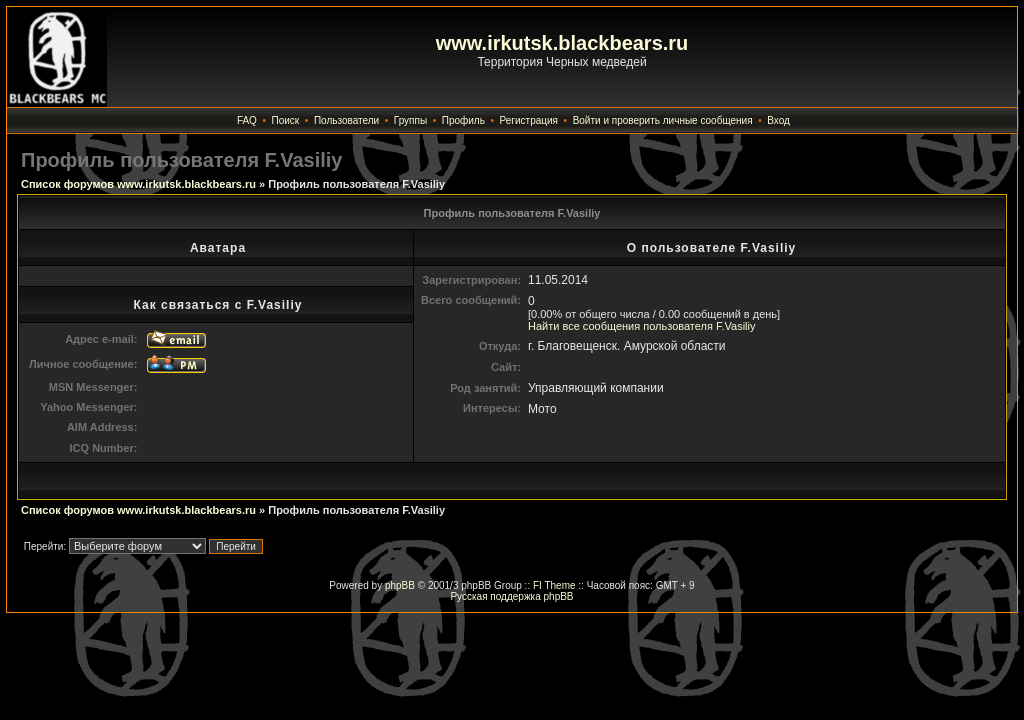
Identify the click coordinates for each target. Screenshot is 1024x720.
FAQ (247, 120)
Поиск (286, 120)
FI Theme (554, 585)
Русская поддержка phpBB (511, 596)
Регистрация (529, 120)
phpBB (400, 585)
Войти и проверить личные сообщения (663, 120)
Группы (410, 120)
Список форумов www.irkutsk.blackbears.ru (138, 184)
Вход (778, 120)
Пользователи (346, 120)
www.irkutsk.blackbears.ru (562, 43)
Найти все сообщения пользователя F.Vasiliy (642, 326)
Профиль (463, 120)
